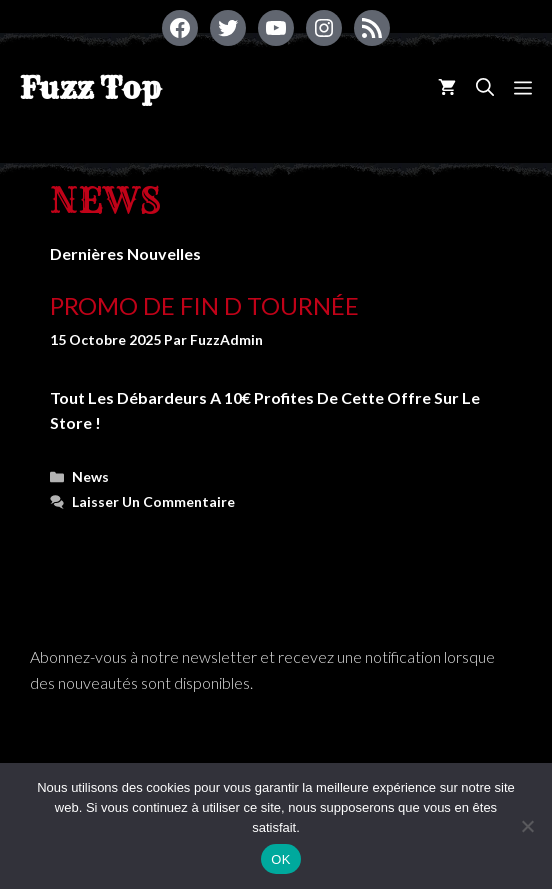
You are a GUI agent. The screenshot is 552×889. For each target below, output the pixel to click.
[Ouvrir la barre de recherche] (485, 87)
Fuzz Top (90, 88)
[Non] (527, 826)
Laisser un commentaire (153, 501)
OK (280, 859)
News (90, 476)
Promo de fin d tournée (204, 305)
